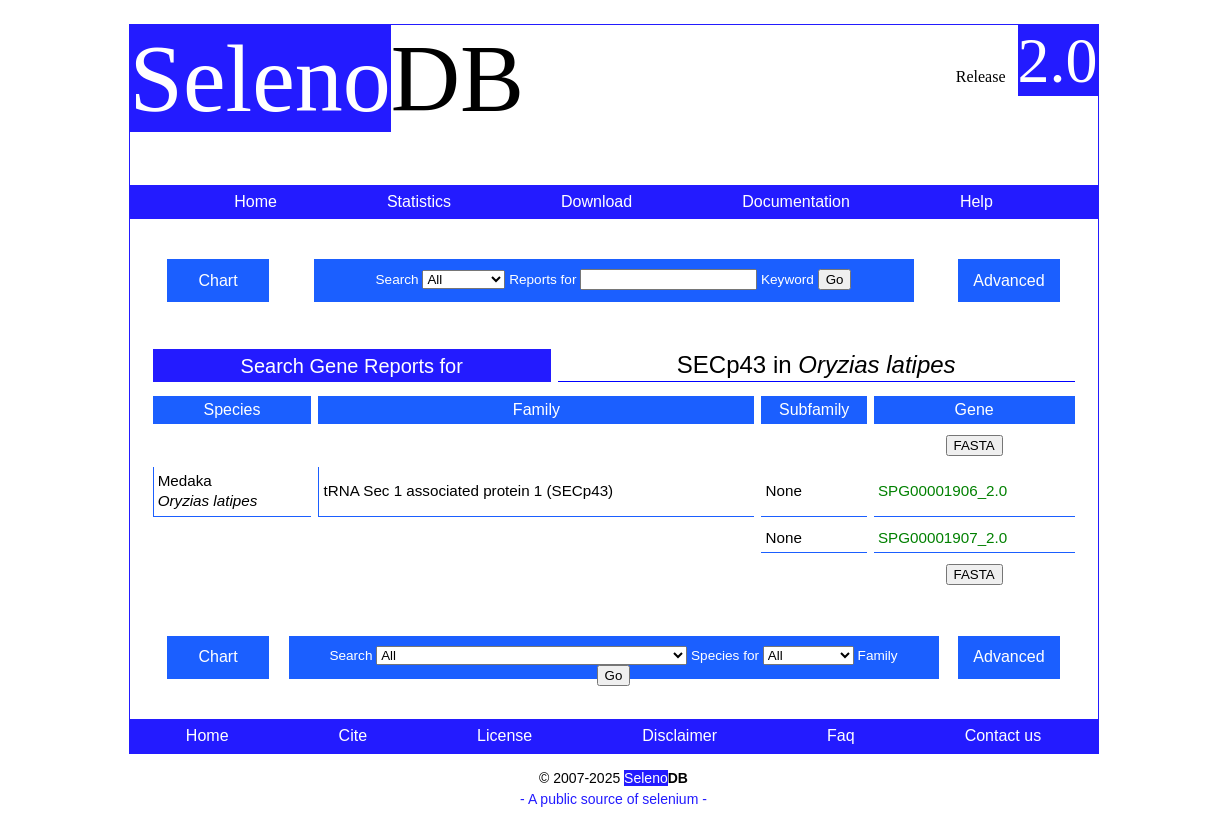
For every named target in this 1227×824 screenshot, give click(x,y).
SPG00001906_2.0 (942, 490)
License (504, 735)
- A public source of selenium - (613, 799)
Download (596, 201)
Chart (217, 280)
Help (976, 201)
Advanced (1008, 280)
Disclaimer (679, 735)
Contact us (1003, 735)
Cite (353, 735)
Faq (841, 735)
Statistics (419, 201)
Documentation (796, 201)
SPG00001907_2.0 (942, 537)
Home (255, 201)
